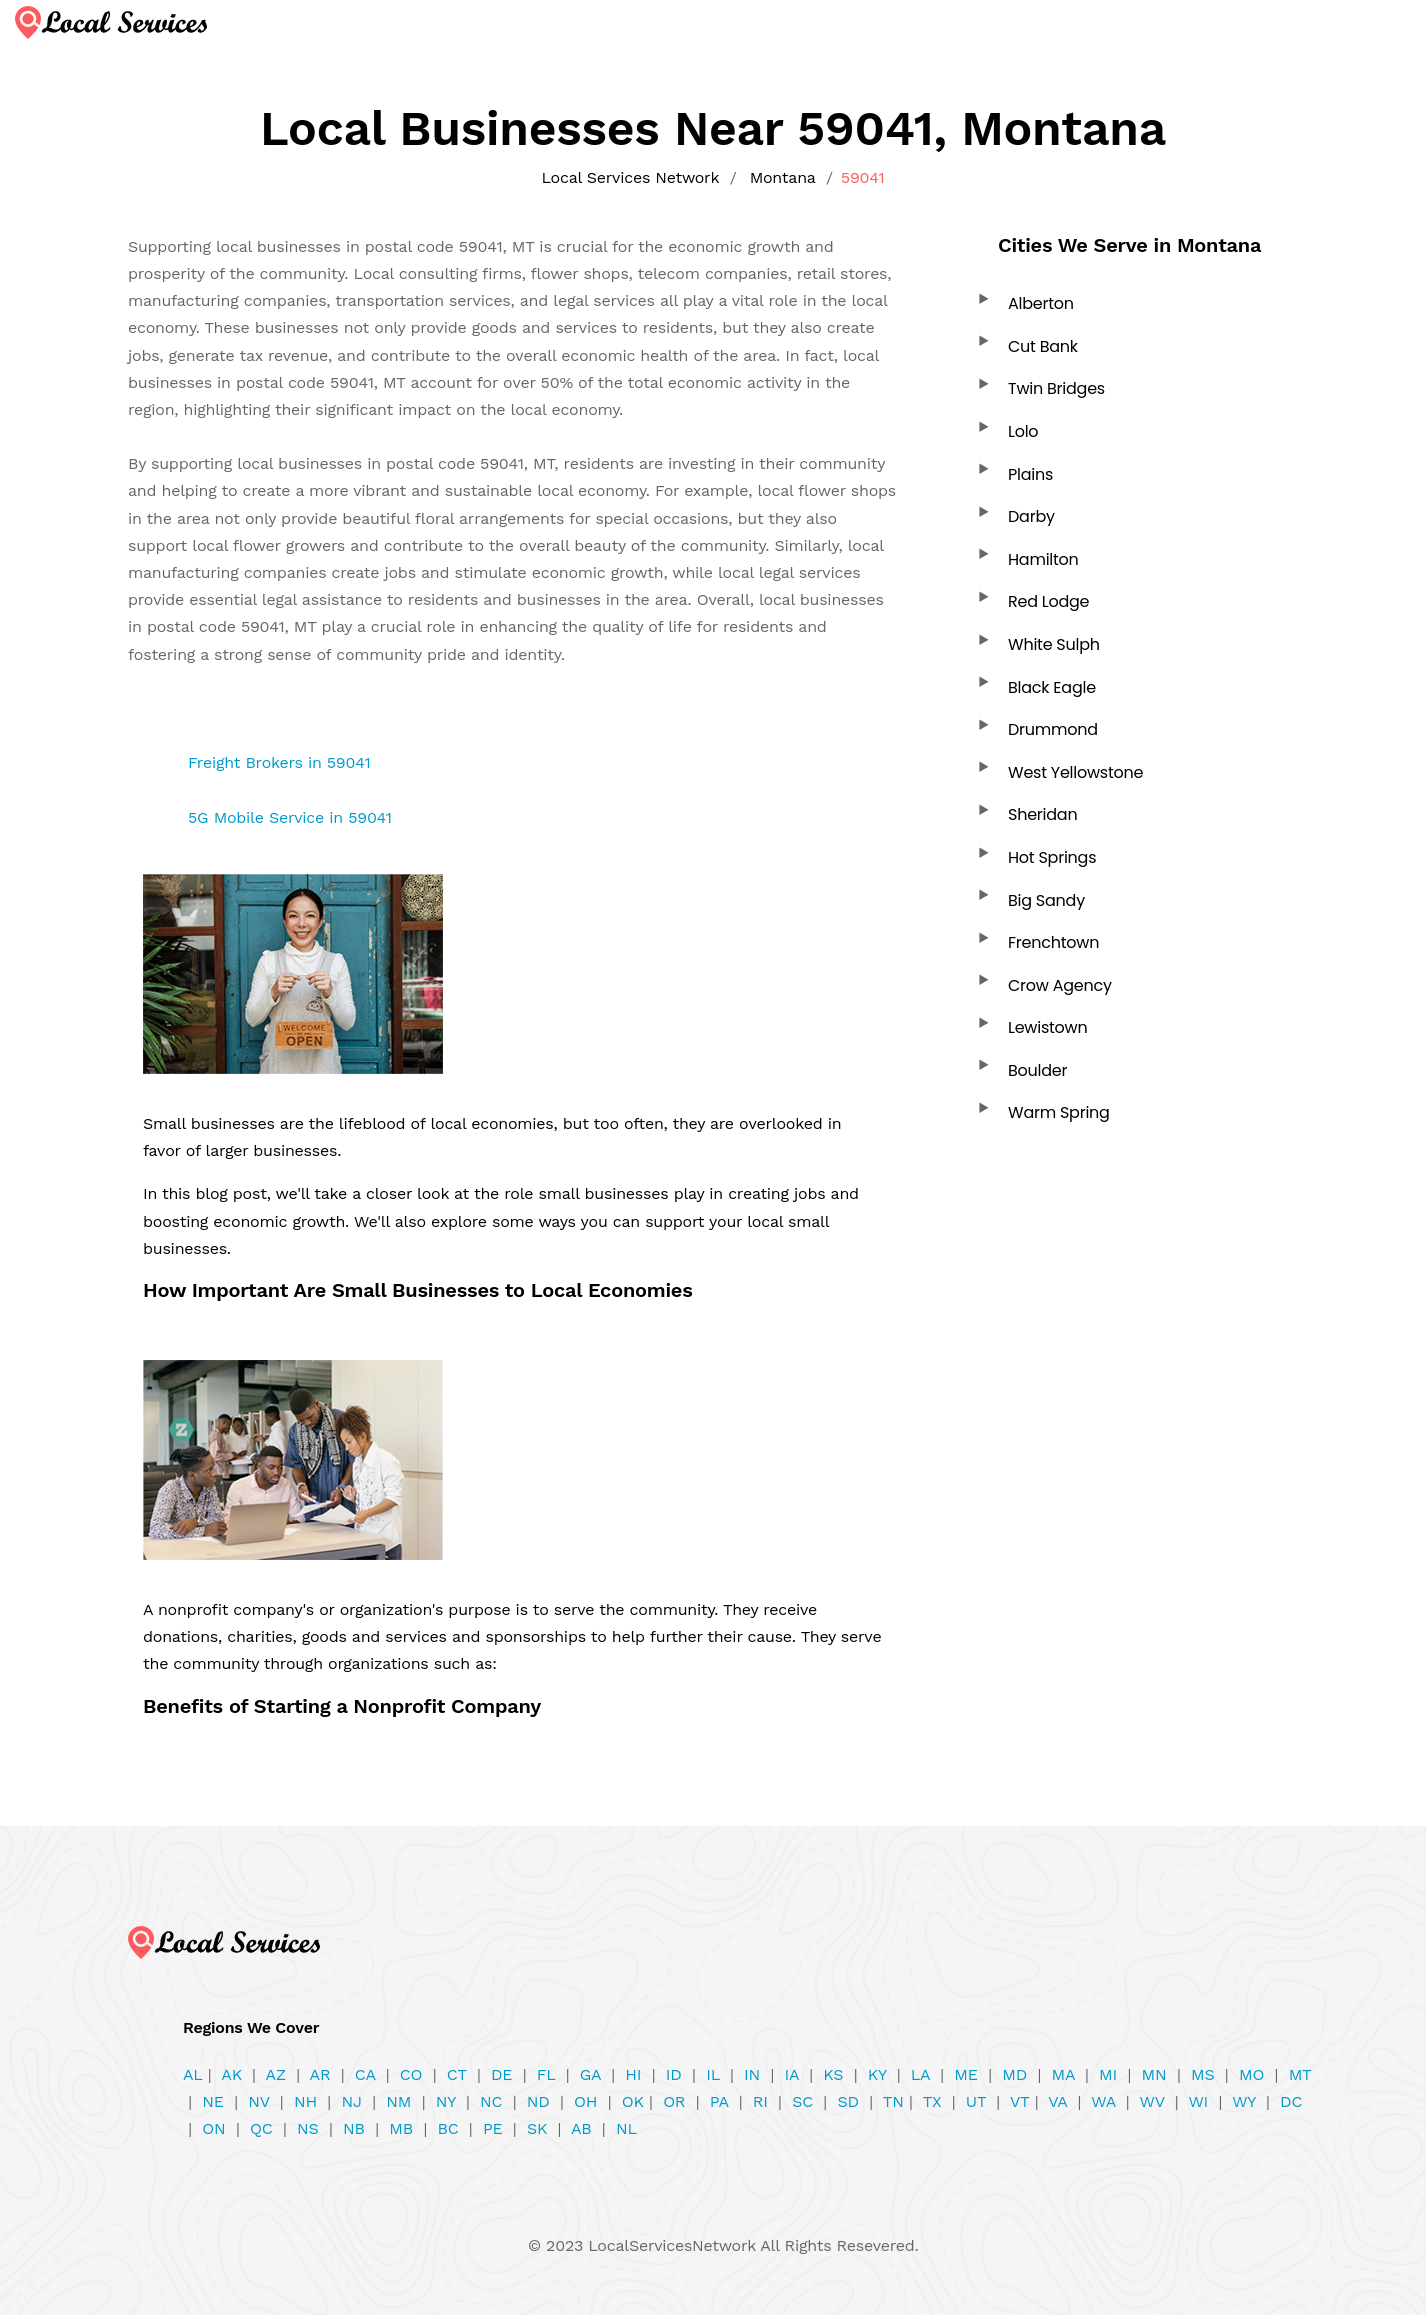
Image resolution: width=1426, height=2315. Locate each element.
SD (847, 2101)
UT (976, 2101)
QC (261, 2128)
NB (354, 2128)
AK (231, 2074)
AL (193, 2074)
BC (447, 2128)
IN (752, 2074)
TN (893, 2101)
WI (1198, 2101)
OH (585, 2101)
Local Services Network (630, 177)
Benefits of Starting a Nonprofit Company (342, 1706)
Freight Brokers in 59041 (279, 762)
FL (546, 2074)
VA (1057, 2101)
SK (537, 2128)
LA (920, 2074)
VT (1020, 2101)
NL (626, 2128)
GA (590, 2074)
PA (719, 2101)
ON (213, 2128)
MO (1251, 2074)
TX (932, 2101)
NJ (351, 2101)
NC (491, 2101)
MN (1154, 2074)
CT (457, 2074)
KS (833, 2074)
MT (1300, 2074)
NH (305, 2101)
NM (398, 2101)
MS (1202, 2074)
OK (633, 2101)
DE (501, 2074)
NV (258, 2101)
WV (1152, 2101)
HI (633, 2074)
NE (212, 2101)
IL (712, 2074)
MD (1014, 2074)
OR (674, 2101)
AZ (276, 2074)
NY (446, 2101)
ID (674, 2074)
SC (802, 2101)
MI (1108, 2074)
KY (877, 2074)
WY (1243, 2101)
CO (411, 2074)
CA (365, 2074)
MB (401, 2128)
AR (320, 2074)
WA (1103, 2101)
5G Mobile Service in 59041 (290, 817)
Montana (783, 177)
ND (538, 2101)
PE (493, 2128)
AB (581, 2128)
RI (760, 2101)
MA (1062, 2074)
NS (308, 2128)
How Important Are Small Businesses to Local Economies (418, 1290)
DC (1291, 2101)
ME (965, 2074)
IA (792, 2074)
